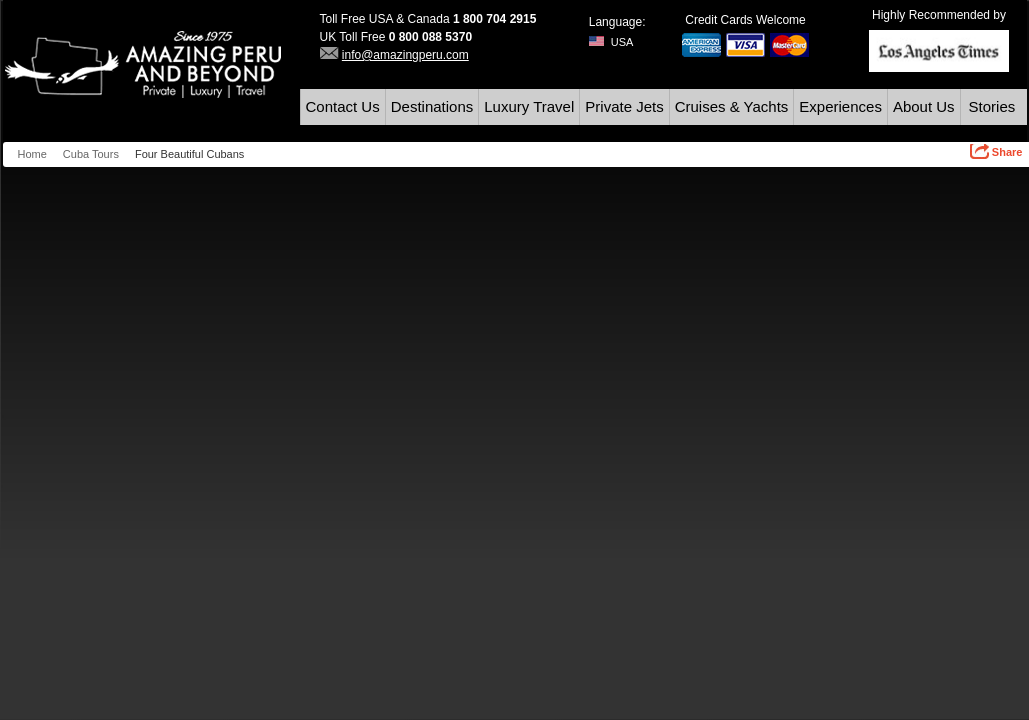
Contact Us (343, 106)
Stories (992, 106)
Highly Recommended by (939, 15)
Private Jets (624, 106)
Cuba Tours (91, 154)
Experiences (840, 106)
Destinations (432, 106)
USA (611, 42)
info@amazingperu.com (405, 55)
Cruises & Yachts (732, 106)
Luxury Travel (529, 106)
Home (32, 154)
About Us (924, 106)
